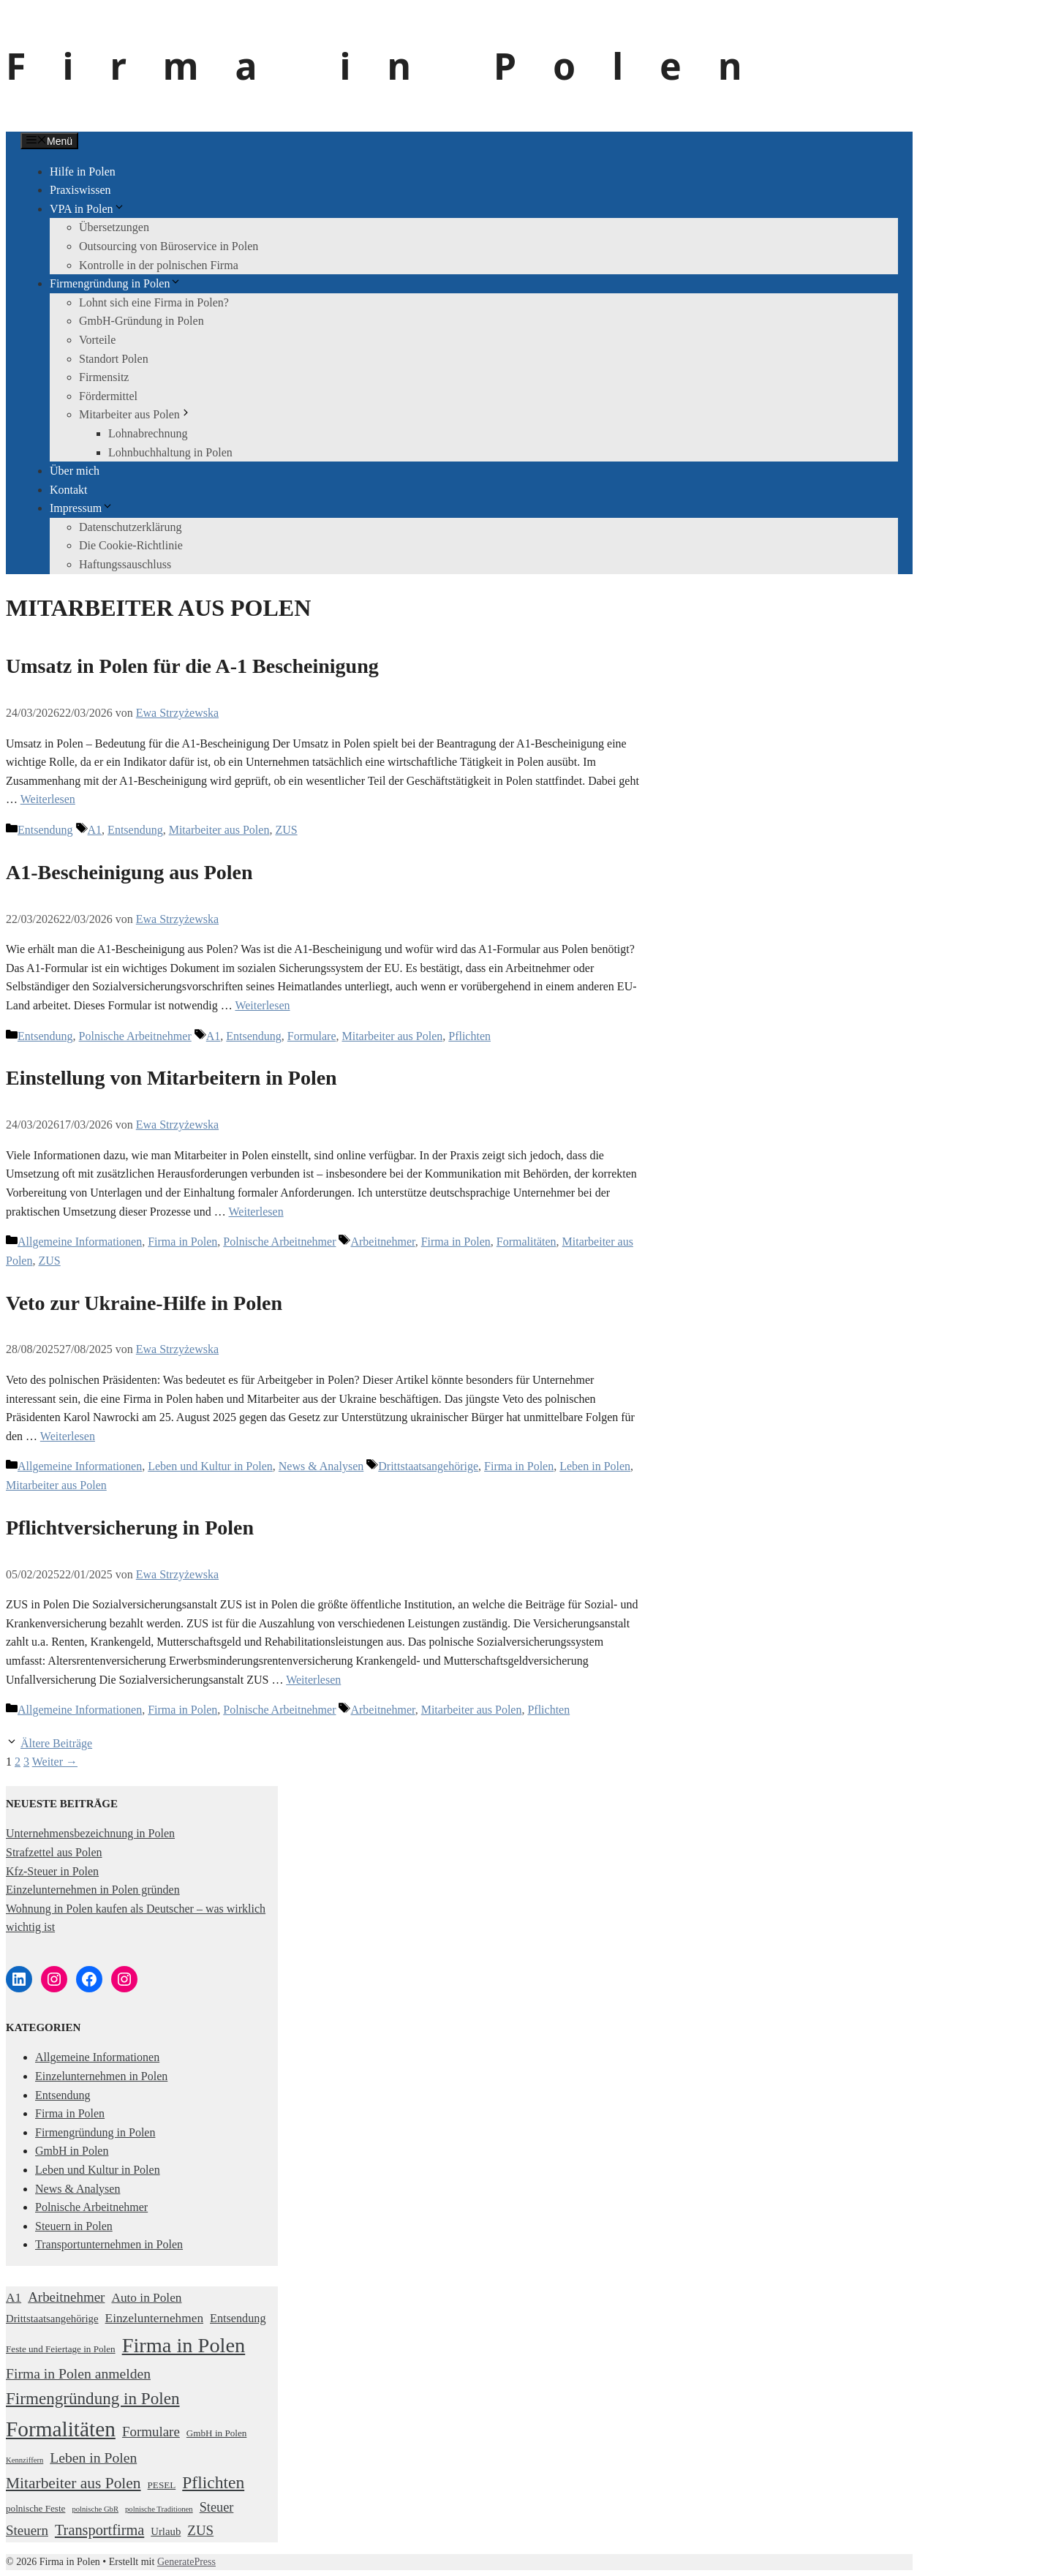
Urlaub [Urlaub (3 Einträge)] (166, 2531)
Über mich (74, 470)
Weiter (55, 1761)
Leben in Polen (594, 1466)
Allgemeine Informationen (80, 1241)
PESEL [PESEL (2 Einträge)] (162, 2484)
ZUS (286, 830)
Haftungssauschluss (125, 564)
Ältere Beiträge (56, 1743)
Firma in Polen (392, 66)
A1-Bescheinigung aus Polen (129, 872)
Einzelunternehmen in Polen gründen (93, 1889)
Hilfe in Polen (83, 171)
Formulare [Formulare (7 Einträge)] (151, 2431)
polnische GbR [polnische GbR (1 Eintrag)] (95, 2509)
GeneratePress (186, 2561)
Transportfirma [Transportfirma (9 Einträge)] (99, 2530)
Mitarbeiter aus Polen (135, 414)
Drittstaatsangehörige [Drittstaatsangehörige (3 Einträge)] (52, 2318)
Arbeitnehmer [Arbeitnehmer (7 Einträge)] (66, 2297)
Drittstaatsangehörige (428, 1466)
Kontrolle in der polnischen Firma (158, 265)
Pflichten (469, 1036)
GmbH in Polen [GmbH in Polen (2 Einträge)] (216, 2433)
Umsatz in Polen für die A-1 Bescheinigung (192, 666)
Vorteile (97, 340)
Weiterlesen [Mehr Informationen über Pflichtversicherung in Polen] (313, 1679)
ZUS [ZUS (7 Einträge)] (200, 2530)
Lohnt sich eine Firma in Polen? (154, 302)
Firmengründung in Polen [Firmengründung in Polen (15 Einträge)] (93, 2398)
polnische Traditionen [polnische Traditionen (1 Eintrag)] (159, 2509)
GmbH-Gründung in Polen (141, 321)
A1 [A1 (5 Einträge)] (13, 2298)
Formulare (311, 1036)
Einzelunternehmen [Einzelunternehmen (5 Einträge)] (154, 2318)
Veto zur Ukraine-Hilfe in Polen (144, 1303)
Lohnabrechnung (147, 433)
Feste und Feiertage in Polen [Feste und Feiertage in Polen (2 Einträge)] (61, 2348)
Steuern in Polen (74, 2226)
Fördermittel (108, 396)
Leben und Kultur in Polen (210, 1466)
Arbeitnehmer (382, 1241)
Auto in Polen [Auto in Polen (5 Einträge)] (146, 2298)
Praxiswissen (80, 190)
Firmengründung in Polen (115, 283)
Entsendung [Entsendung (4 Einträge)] (237, 2318)
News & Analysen (321, 1466)
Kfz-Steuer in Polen (52, 1871)
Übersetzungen (114, 227)
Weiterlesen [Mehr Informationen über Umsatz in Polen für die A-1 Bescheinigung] (47, 799)
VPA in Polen (87, 209)
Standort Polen (113, 359)
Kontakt (69, 489)
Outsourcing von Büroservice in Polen (168, 246)
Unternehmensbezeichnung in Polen (90, 1833)
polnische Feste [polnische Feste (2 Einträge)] (35, 2508)
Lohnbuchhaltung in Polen (170, 452)
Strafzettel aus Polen (54, 1852)
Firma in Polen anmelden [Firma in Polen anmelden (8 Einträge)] (78, 2373)
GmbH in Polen (71, 2150)
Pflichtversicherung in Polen (130, 1527)
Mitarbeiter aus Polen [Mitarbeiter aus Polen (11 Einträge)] (73, 2483)
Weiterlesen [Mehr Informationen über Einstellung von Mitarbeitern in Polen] (256, 1211)
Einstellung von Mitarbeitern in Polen (171, 1077)
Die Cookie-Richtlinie (131, 545)
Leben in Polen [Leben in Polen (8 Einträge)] (93, 2457)
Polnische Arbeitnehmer (135, 1036)
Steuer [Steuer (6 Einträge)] (217, 2507)
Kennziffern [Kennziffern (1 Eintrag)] (24, 2460)
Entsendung (45, 830)
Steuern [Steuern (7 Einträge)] (27, 2530)
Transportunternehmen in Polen (109, 2244)
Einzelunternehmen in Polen (101, 2076)
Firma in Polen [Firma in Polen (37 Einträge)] (184, 2345)
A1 (95, 830)
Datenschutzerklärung (130, 527)
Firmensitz (104, 377)
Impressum (81, 508)
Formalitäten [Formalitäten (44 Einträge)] (61, 2429)
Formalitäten (526, 1241)
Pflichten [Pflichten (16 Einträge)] (213, 2482)
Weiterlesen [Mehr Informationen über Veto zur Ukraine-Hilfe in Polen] (67, 1436)
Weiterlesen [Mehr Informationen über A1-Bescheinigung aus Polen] (262, 1005)
